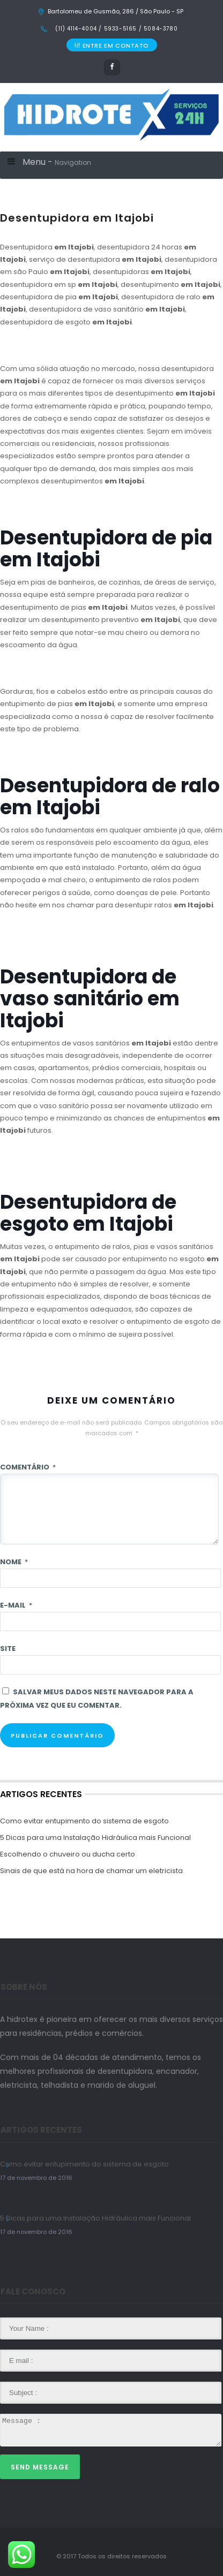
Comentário (28, 1467)
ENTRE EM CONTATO (112, 45)
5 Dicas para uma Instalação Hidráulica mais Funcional (95, 1837)
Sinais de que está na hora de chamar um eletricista (91, 1871)
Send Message (40, 2467)
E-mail (16, 1605)
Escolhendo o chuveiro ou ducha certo (67, 1854)
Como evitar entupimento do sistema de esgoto (84, 1821)
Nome (14, 1562)
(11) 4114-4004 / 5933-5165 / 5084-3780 (115, 29)
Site (8, 1648)
